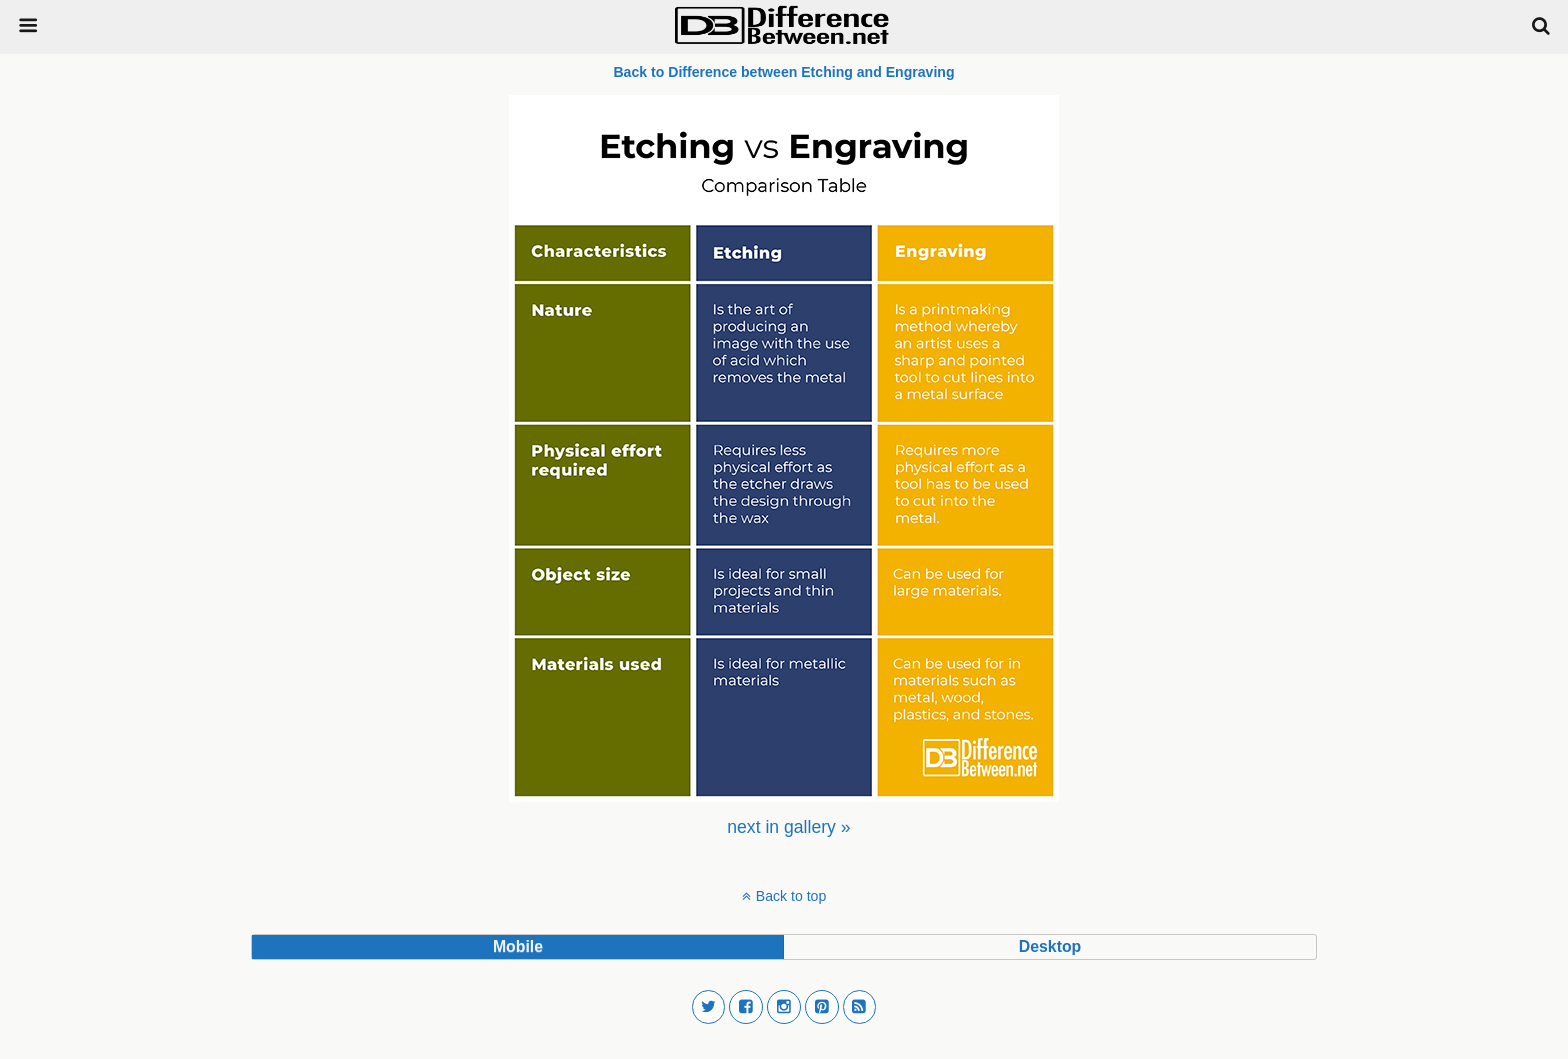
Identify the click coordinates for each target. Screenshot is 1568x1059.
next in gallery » (788, 827)
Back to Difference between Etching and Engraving (783, 72)
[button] (709, 1007)
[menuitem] (788, 827)
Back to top (791, 896)
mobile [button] (518, 946)
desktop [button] (1050, 946)
